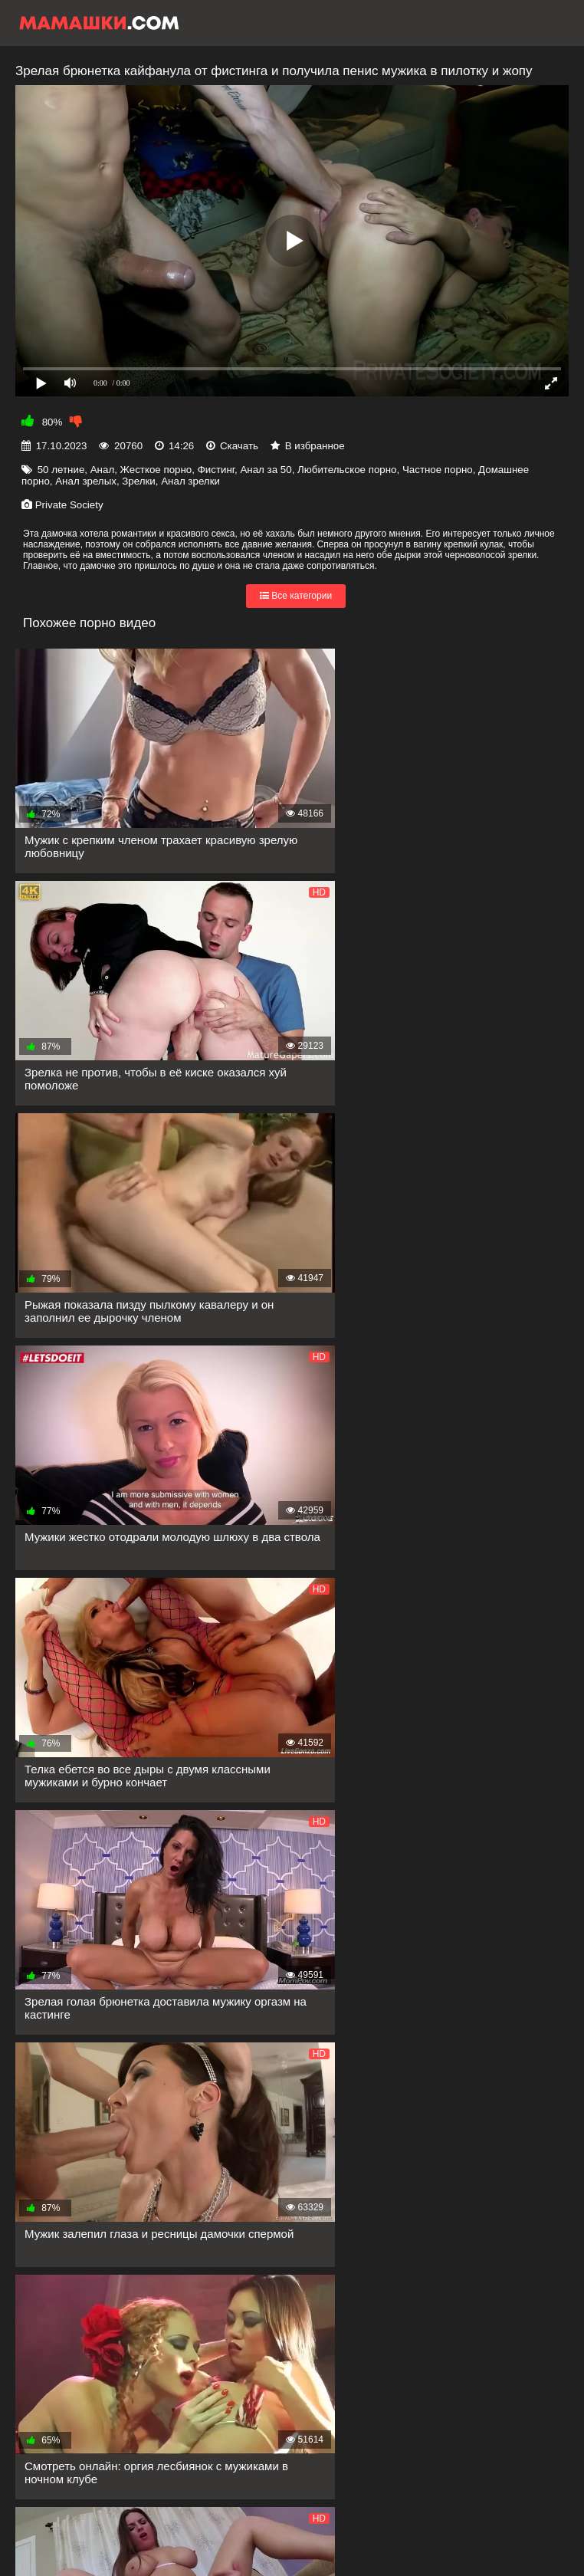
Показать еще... (88, 2312)
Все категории (296, 595)
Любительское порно (346, 469)
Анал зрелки (190, 481)
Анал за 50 (265, 469)
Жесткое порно (156, 469)
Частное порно (437, 469)
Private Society (69, 505)
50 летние (61, 469)
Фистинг (216, 469)
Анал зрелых (85, 481)
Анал (102, 469)
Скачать (239, 446)
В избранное (315, 446)
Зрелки (139, 481)
